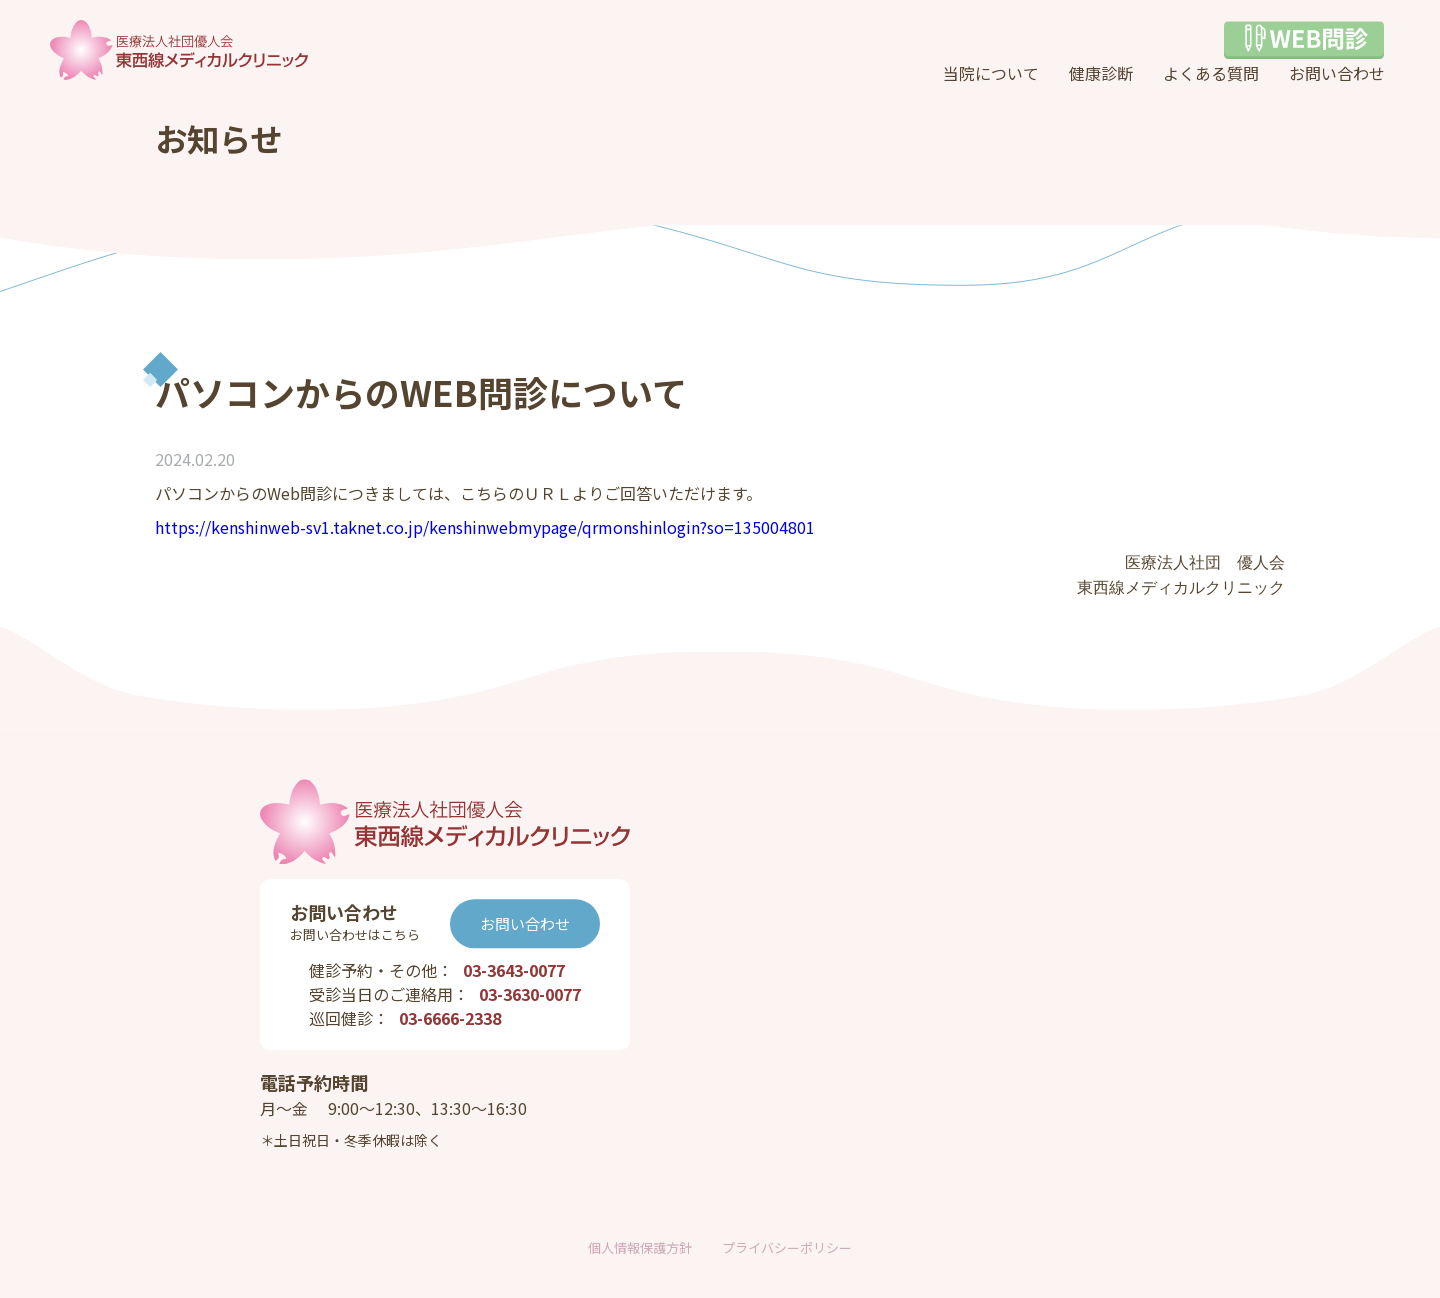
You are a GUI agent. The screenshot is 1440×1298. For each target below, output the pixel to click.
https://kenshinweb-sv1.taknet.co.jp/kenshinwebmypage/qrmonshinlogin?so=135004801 (485, 527)
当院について (991, 73)
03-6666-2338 (450, 1019)
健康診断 (1101, 73)
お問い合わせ (1337, 73)
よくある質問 (1211, 73)
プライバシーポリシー (787, 1247)
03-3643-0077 (514, 971)
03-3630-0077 (530, 995)
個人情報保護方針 (640, 1247)
